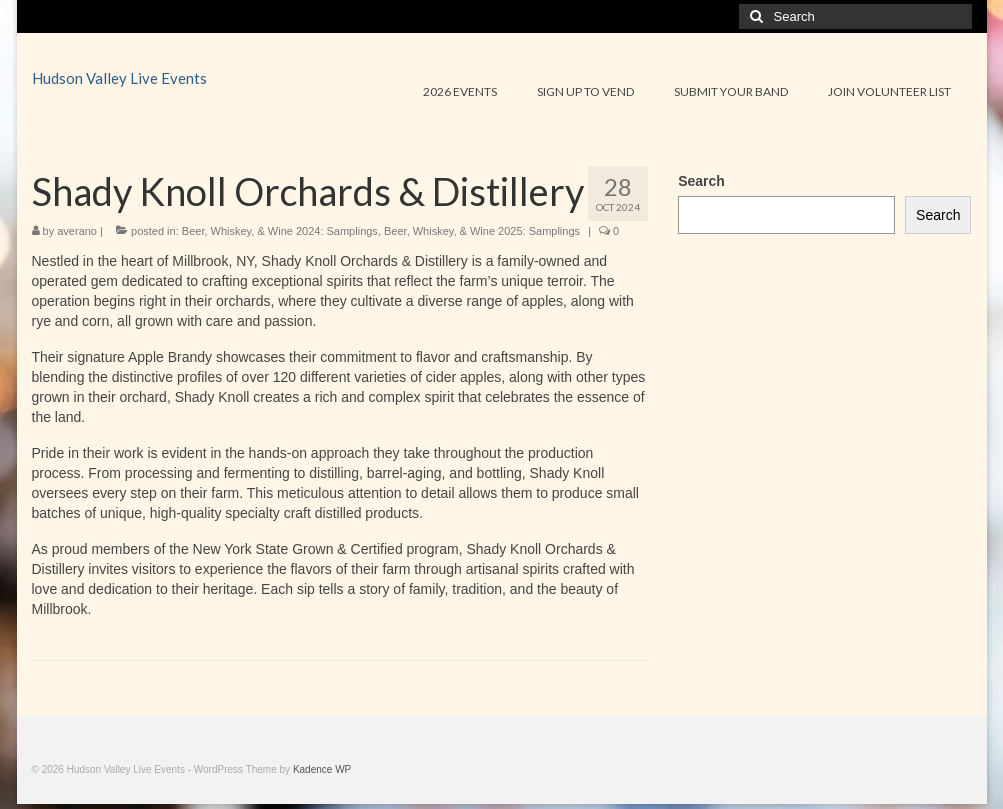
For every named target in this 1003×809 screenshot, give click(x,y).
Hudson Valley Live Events (119, 78)
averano (77, 231)
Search (701, 181)
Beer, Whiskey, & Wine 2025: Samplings (482, 231)
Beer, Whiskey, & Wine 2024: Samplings (280, 231)
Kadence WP (322, 769)
